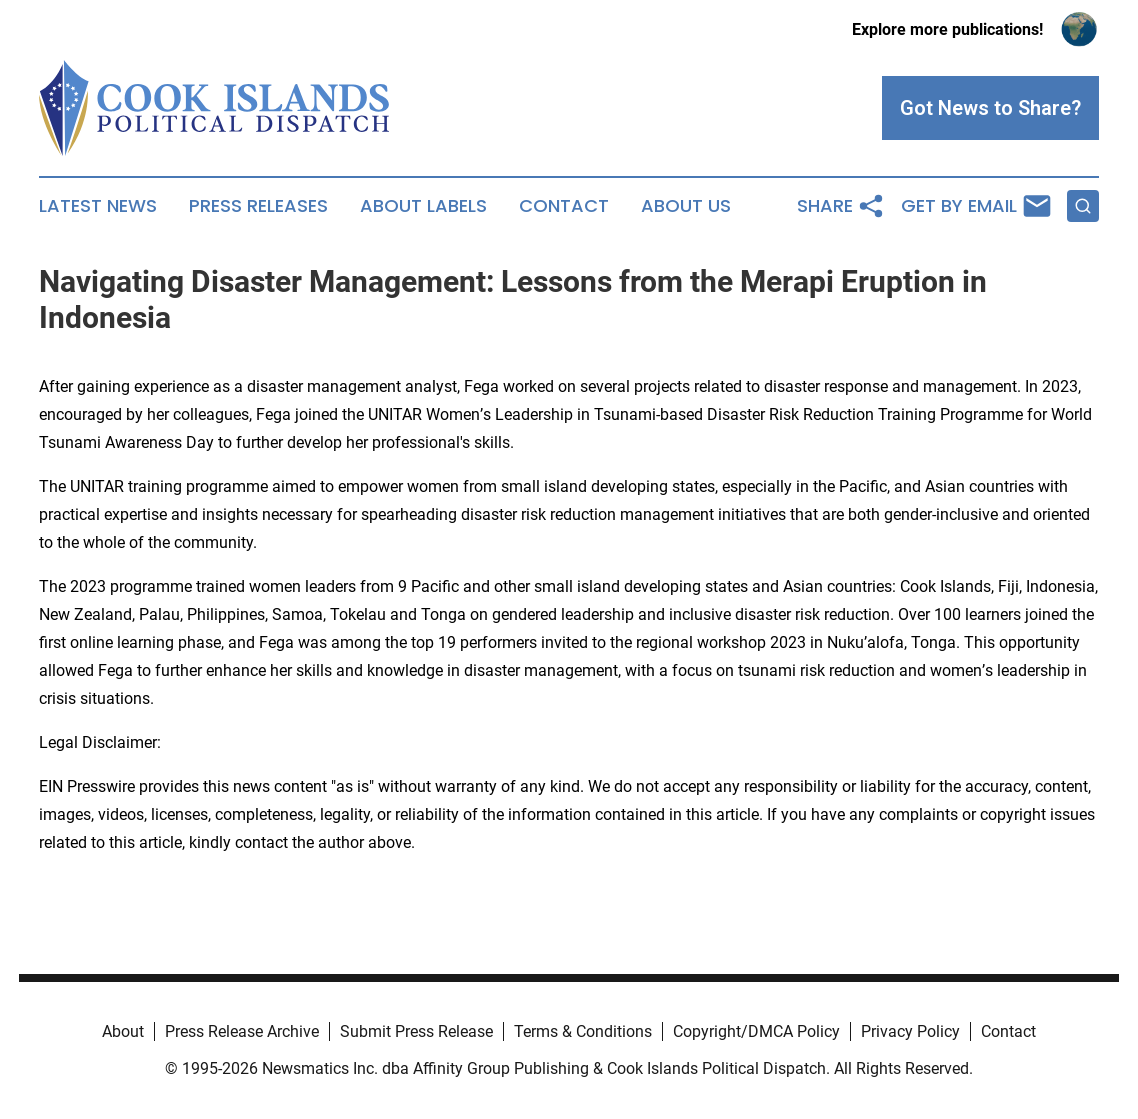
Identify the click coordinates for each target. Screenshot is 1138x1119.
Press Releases (258, 206)
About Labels (423, 206)
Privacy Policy (910, 1031)
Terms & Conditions (583, 1031)
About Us (686, 206)
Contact (564, 206)
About (123, 1031)
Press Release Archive (242, 1031)
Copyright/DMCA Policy (756, 1031)
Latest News (98, 206)
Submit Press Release (416, 1031)
